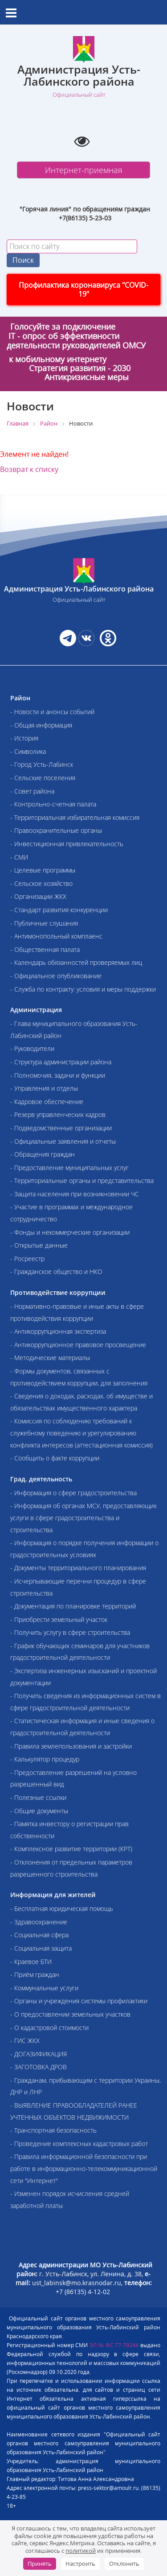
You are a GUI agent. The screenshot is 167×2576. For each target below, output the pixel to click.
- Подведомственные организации (61, 1128)
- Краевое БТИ (31, 1961)
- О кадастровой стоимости (49, 2027)
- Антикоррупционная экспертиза (58, 1331)
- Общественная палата (45, 949)
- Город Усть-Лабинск (41, 764)
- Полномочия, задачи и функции (57, 1075)
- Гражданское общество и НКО (56, 1271)
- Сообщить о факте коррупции (54, 1458)
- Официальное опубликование (56, 976)
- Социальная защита (41, 1948)
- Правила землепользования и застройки (71, 1746)
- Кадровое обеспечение (46, 1101)
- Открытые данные (39, 1245)
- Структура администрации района (60, 1062)
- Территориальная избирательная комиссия (74, 817)
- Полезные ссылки (38, 1797)
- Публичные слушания (44, 923)
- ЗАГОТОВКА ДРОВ (38, 2067)
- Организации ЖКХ (38, 896)
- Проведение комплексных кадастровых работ (79, 2143)
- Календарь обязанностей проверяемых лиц (76, 962)
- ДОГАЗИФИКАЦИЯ (38, 2054)
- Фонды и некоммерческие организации (70, 1232)
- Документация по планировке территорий (73, 1606)
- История (24, 738)
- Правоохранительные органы (56, 830)
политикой (80, 2551)
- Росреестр (27, 1258)
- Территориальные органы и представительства (82, 1180)
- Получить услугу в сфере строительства (70, 1632)
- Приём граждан (34, 1974)
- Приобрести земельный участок (58, 1619)
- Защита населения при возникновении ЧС (74, 1194)
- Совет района (32, 791)
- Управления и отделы (44, 1088)
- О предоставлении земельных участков (70, 2014)
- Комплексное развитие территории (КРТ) (71, 1848)
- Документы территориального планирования (78, 1567)
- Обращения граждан (42, 1154)
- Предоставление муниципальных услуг (69, 1167)
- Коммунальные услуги (44, 1988)
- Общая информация (41, 725)
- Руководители (32, 1048)
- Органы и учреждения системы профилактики (78, 2001)
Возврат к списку (29, 469)
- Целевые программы (42, 870)
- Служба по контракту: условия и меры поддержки (83, 989)
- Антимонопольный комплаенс (56, 936)
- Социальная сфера (39, 1935)
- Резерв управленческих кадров (58, 1114)
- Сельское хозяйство (41, 883)
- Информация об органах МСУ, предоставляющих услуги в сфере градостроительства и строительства (83, 1517)
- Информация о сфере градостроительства (73, 1493)
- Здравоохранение (38, 1922)
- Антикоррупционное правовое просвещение (78, 1344)
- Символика (28, 751)
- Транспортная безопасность (53, 2130)
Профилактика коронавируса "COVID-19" (83, 289)
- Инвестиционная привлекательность (66, 843)
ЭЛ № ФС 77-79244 (114, 2345)
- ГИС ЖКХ (25, 2040)
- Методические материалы (50, 1357)
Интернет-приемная (83, 170)
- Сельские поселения (42, 777)
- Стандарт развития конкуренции (59, 910)
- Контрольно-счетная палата (53, 804)
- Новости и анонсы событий (52, 711)
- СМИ (19, 857)
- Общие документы (39, 1811)
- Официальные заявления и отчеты (63, 1141)
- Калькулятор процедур (44, 1759)
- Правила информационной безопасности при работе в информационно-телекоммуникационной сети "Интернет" (83, 2168)
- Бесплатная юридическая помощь (61, 1908)
